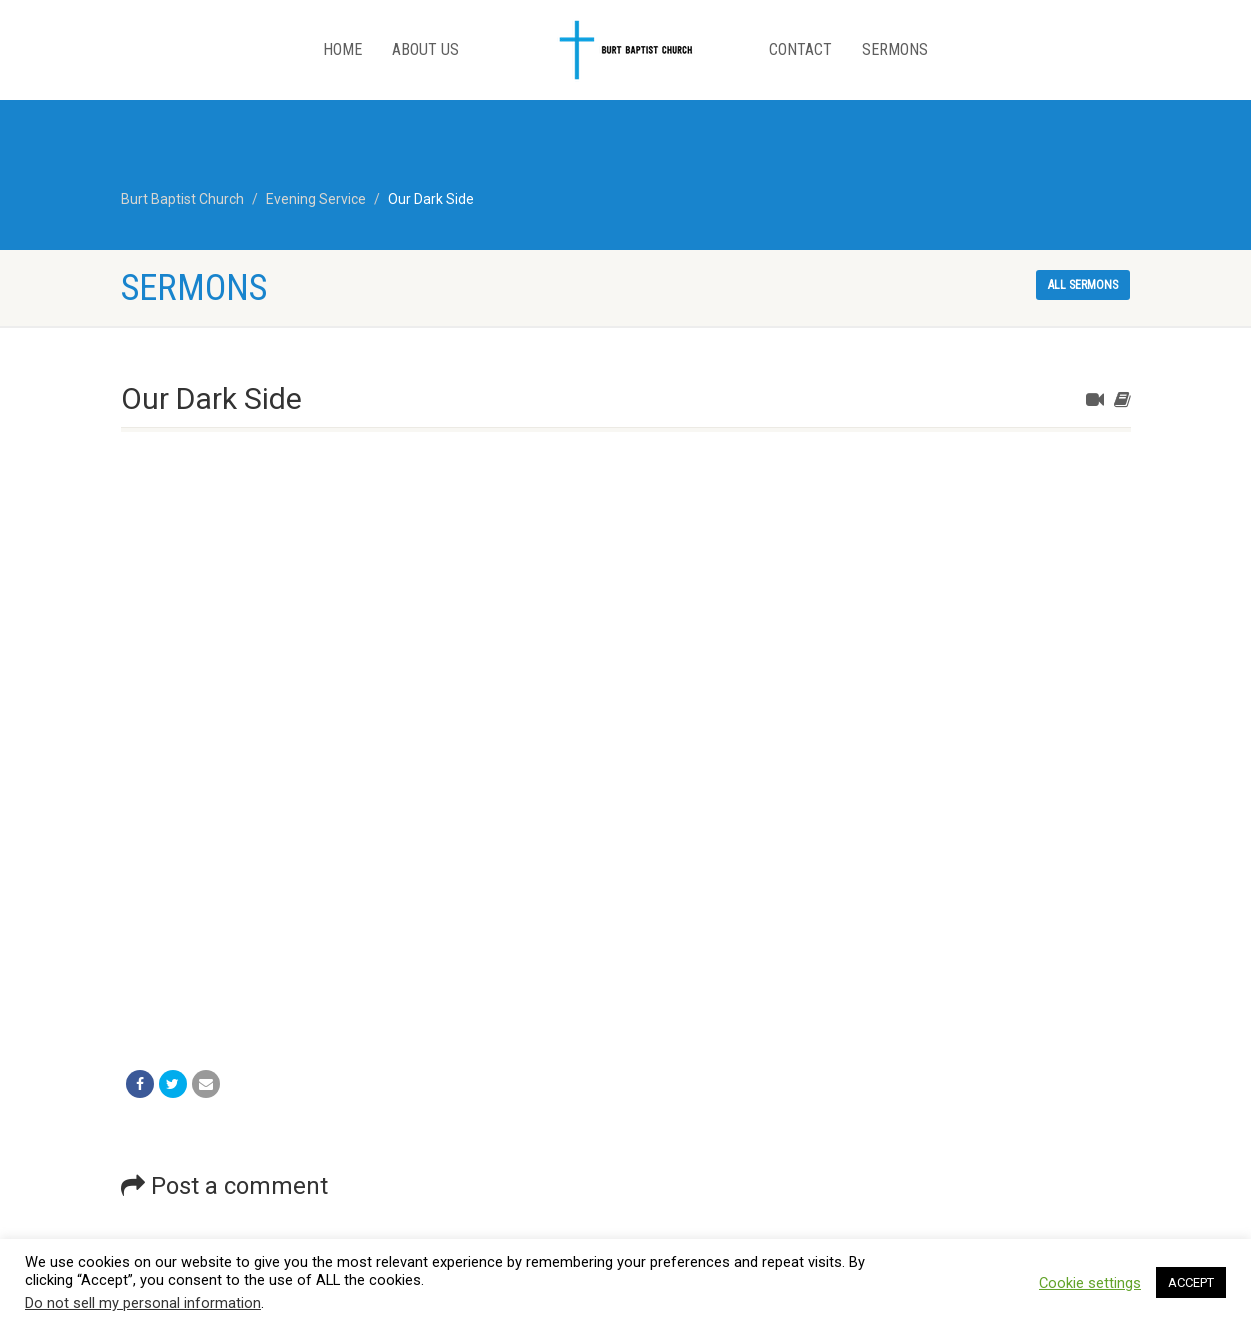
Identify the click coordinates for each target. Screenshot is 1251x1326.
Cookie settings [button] (1090, 1283)
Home (342, 49)
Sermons (895, 49)
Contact (800, 49)
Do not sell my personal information (143, 1303)
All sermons (1083, 285)
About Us (425, 49)
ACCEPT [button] (1191, 1282)
